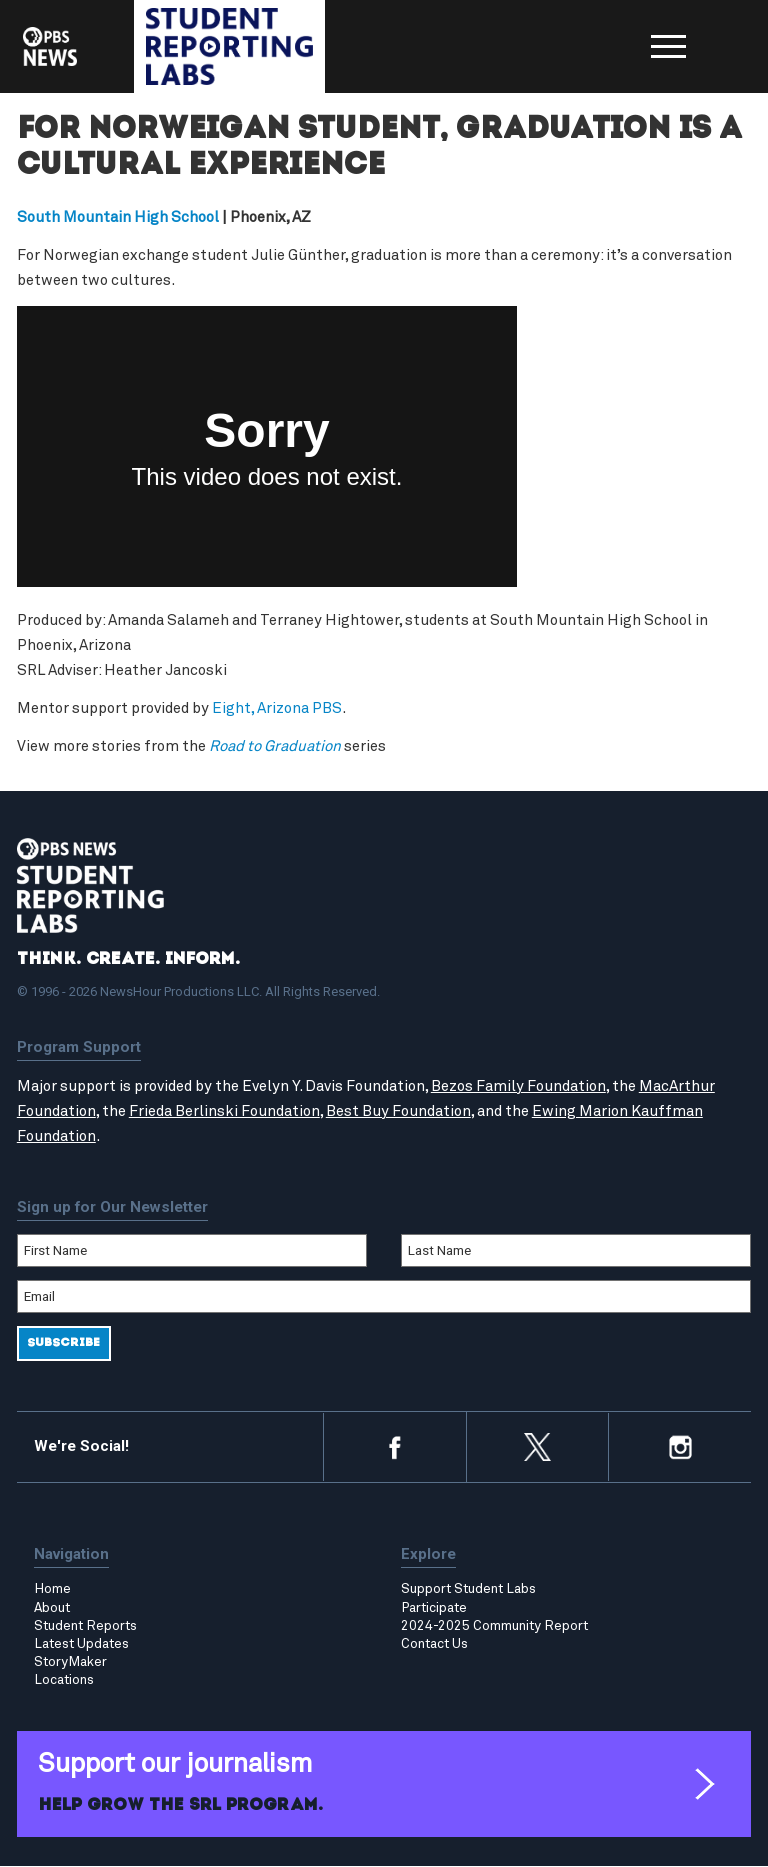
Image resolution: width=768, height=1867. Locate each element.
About (52, 1608)
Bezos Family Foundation (518, 1086)
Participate (434, 1608)
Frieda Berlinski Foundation (224, 1112)
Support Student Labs (468, 1590)
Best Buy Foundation (398, 1112)
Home (52, 1590)
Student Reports (85, 1626)
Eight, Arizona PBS (277, 709)
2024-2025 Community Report (494, 1626)
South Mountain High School (118, 218)
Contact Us (434, 1645)
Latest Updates (81, 1645)
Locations (64, 1681)
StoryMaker (70, 1663)
